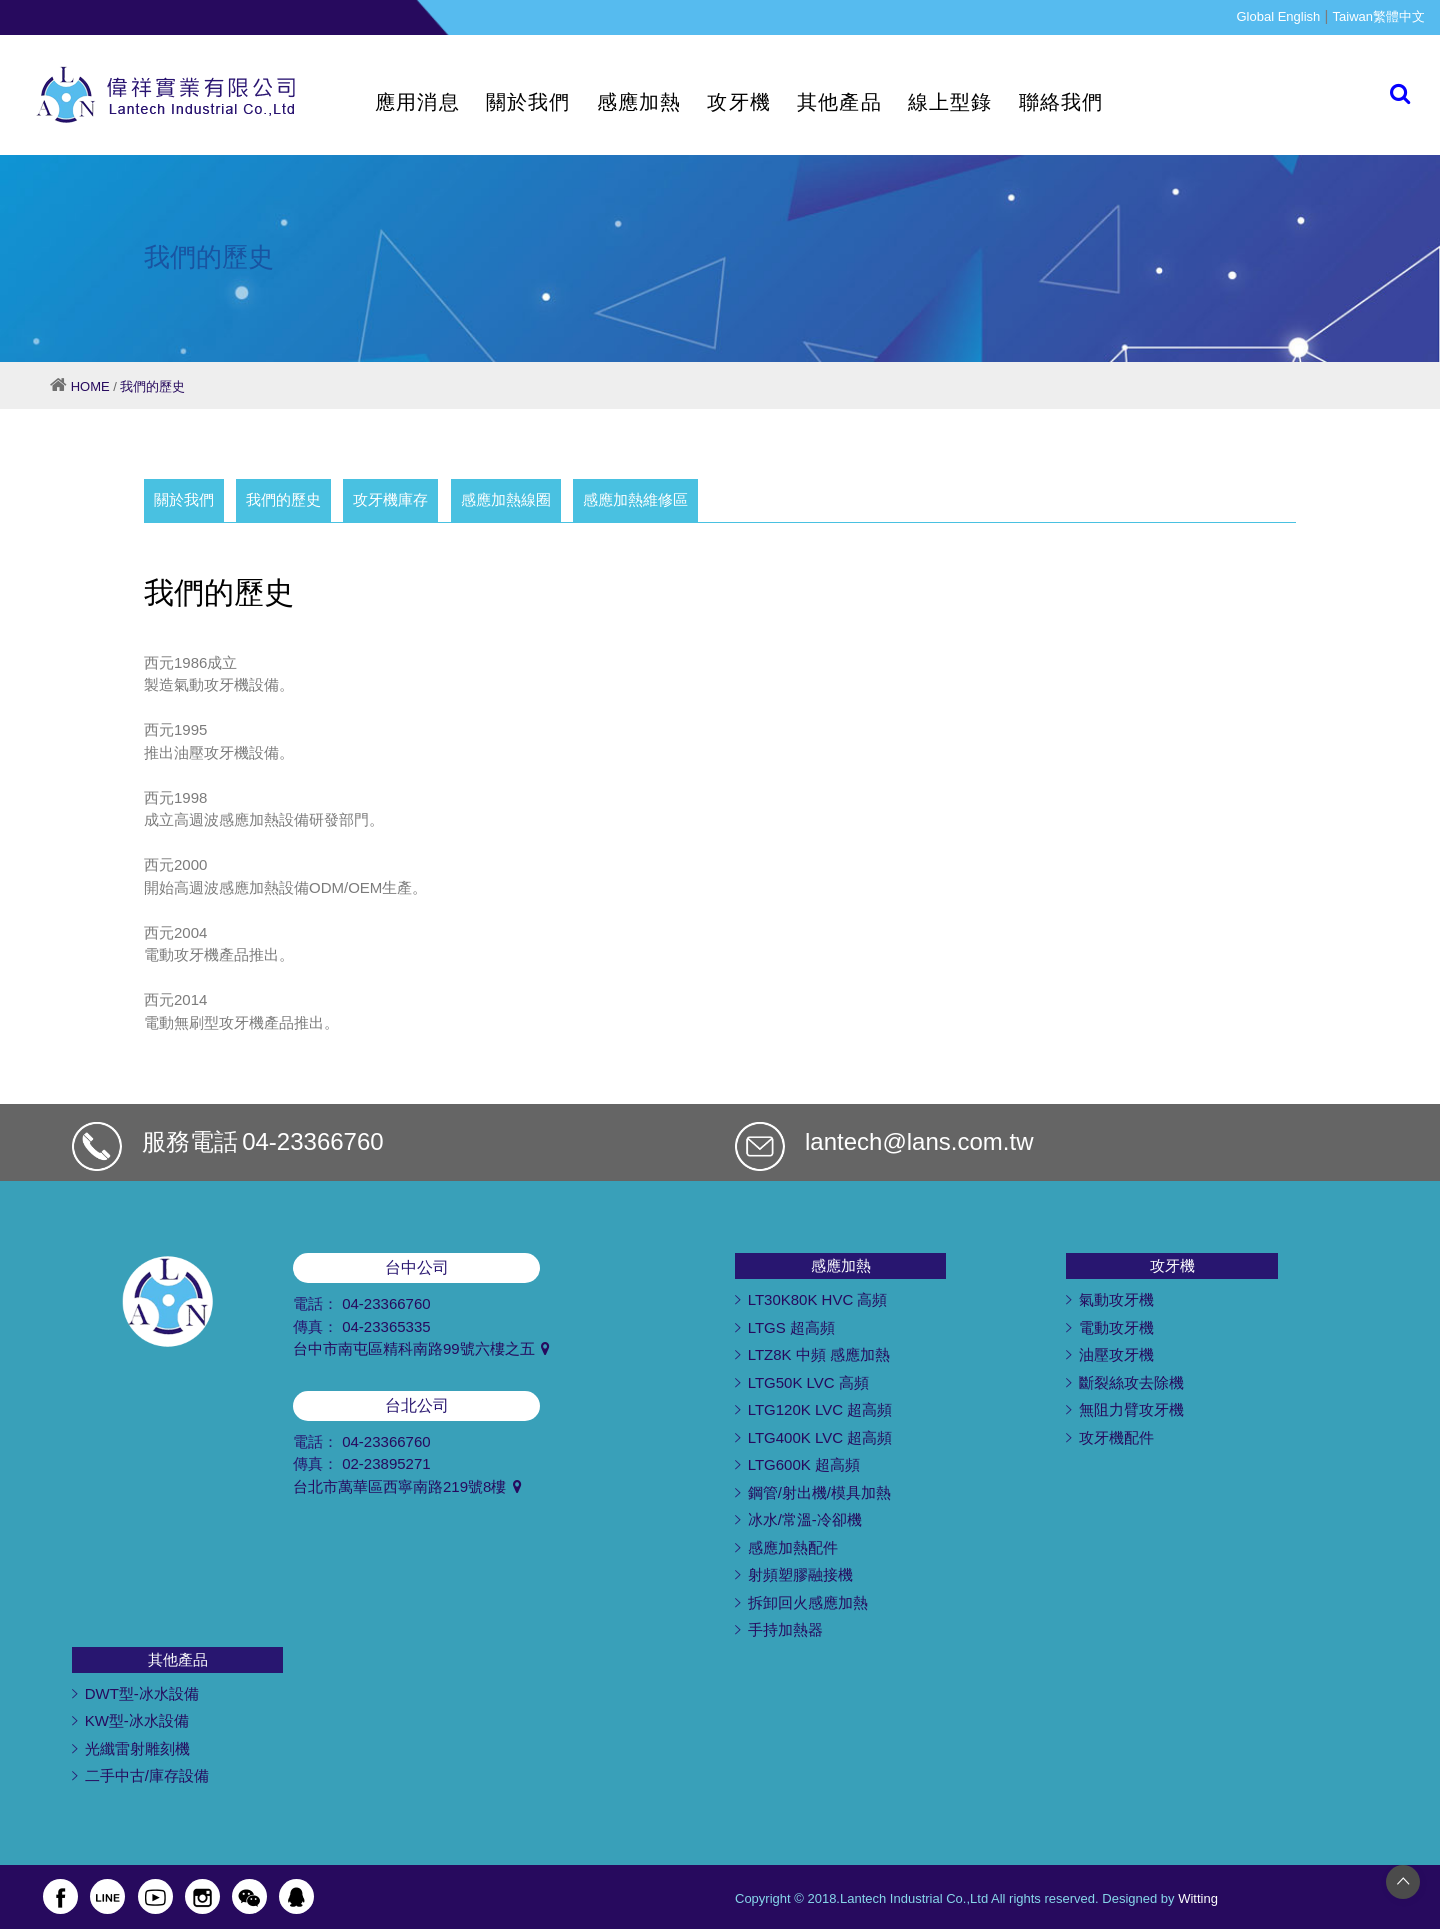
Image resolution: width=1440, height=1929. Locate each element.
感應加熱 (639, 102)
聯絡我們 (1061, 102)
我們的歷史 (152, 386)
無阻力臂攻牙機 (1131, 1409)
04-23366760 (312, 1141)
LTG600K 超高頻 (804, 1464)
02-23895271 (386, 1463)
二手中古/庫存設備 (147, 1775)
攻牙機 (739, 102)
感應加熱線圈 (506, 499)
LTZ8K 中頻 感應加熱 (819, 1354)
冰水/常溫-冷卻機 (805, 1519)
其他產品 (839, 102)
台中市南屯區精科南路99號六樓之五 (421, 1348)
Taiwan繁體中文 (1379, 16)
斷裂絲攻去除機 (1131, 1382)
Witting (1198, 1898)
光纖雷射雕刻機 (137, 1748)
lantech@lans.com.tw (919, 1141)
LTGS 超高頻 (791, 1327)
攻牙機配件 (1116, 1437)
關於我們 (528, 102)
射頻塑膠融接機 (800, 1574)
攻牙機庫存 (390, 499)
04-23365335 (386, 1326)
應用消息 (417, 102)
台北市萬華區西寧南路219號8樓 (407, 1486)
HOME (90, 386)
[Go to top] (1403, 1881)
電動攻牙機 (1116, 1327)
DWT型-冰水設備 (142, 1693)
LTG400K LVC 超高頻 (820, 1437)
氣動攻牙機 (1116, 1299)
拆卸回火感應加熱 (808, 1602)
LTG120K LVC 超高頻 (820, 1409)
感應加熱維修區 (635, 499)
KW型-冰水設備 (137, 1720)
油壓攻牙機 (1116, 1354)
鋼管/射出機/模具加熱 (819, 1492)
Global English (1278, 16)
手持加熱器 (785, 1629)
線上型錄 (950, 102)
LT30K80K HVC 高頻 (818, 1299)
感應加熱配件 (793, 1547)
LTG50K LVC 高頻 (808, 1382)
